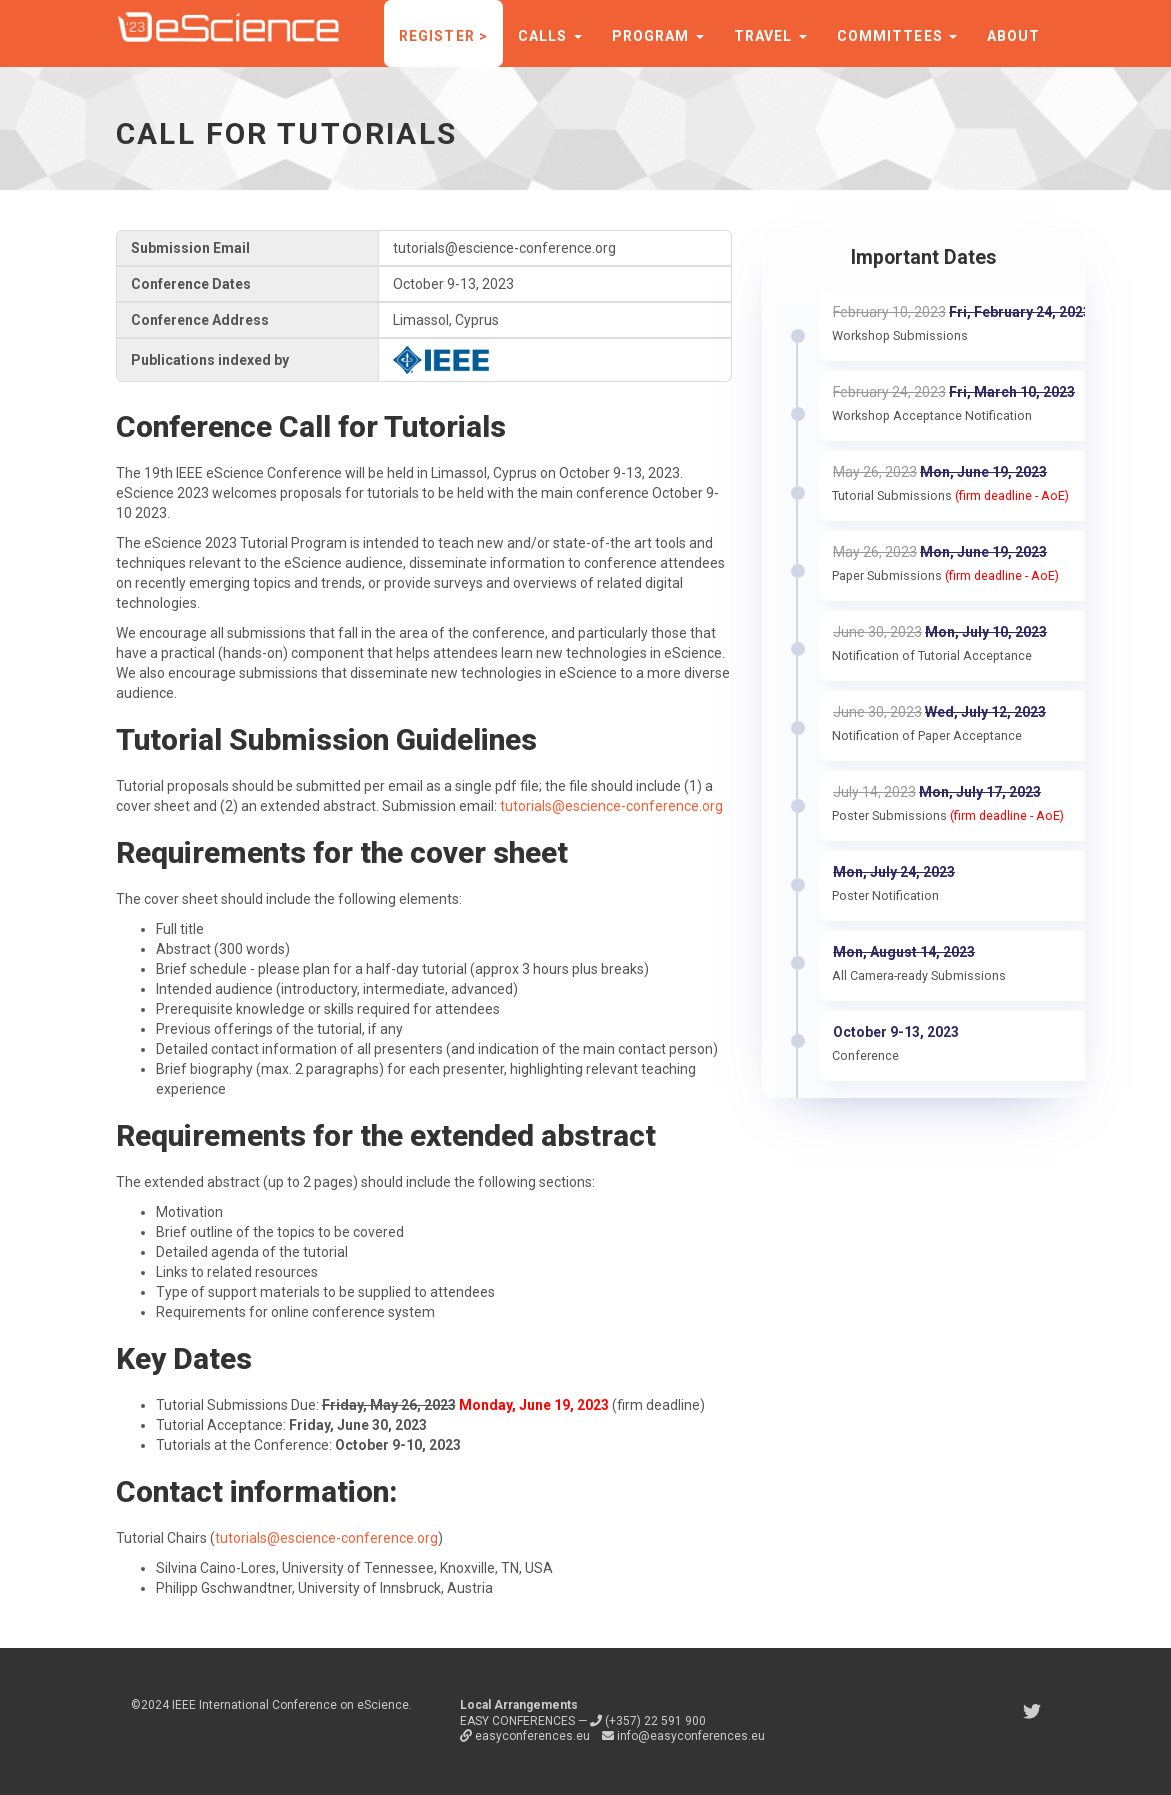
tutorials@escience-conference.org (611, 806)
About (1014, 36)
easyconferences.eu (526, 1736)
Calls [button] (550, 36)
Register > (443, 36)
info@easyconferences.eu (683, 1736)
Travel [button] (770, 36)
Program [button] (658, 36)
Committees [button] (897, 36)
